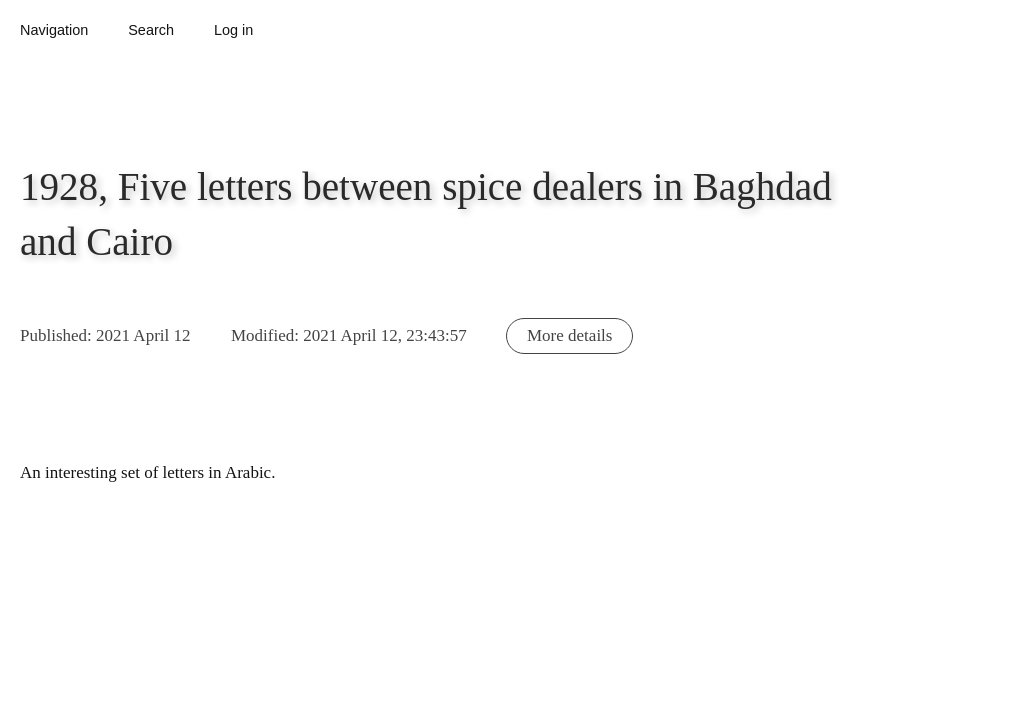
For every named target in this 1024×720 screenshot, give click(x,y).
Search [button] (151, 30)
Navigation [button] (54, 30)
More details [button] (569, 335)
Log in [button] (233, 30)
